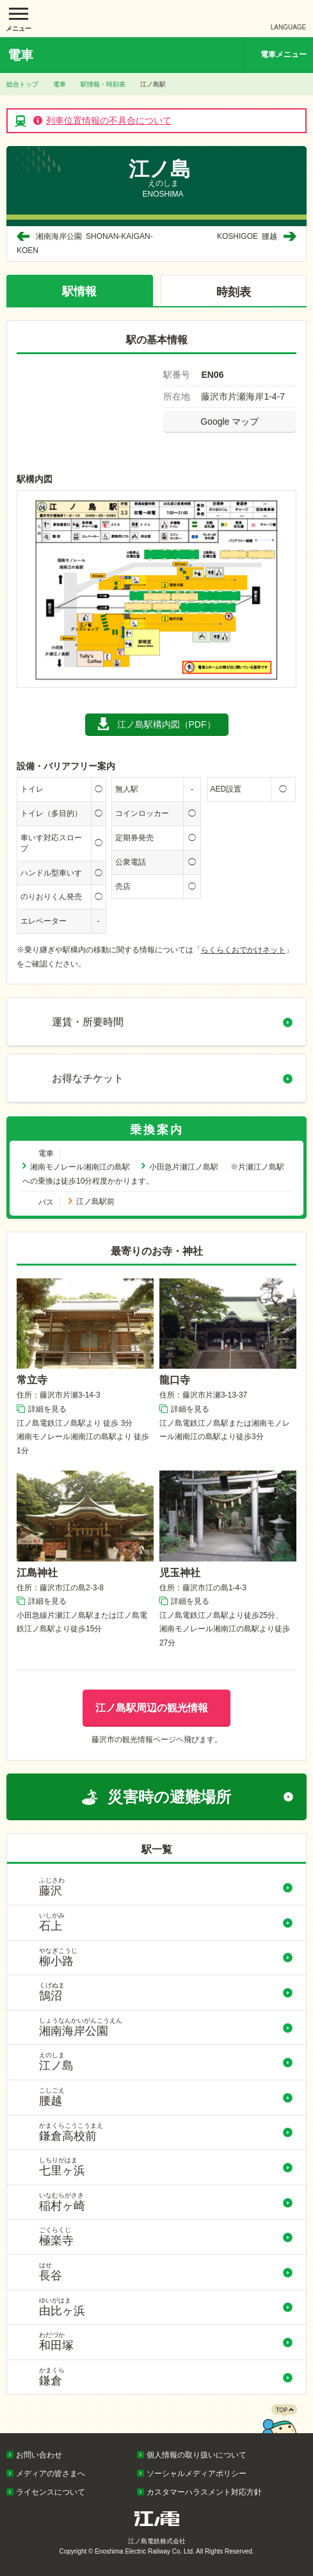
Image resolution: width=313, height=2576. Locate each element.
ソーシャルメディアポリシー (196, 2473)
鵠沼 (166, 1992)
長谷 (166, 2272)
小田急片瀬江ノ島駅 (183, 1166)
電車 (59, 84)
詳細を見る (47, 1409)
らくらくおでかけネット (243, 949)
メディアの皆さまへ (50, 2473)
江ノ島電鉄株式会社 (156, 18)
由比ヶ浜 (166, 2307)
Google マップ (229, 421)
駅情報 (79, 291)
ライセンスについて (50, 2492)
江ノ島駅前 (95, 1201)
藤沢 (166, 1887)
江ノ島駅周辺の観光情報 (151, 1707)
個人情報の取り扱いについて (196, 2454)
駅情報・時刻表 (103, 84)
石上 (166, 1922)
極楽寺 (166, 2236)
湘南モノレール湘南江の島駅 (80, 1166)
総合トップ (22, 84)
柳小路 (166, 1957)
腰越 (247, 236)
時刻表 (233, 292)
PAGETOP (279, 2430)
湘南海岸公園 (166, 2027)
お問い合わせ (39, 2454)
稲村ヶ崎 (166, 2202)
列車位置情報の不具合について (109, 120)
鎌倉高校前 (166, 2132)
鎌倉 (166, 2377)
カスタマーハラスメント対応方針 (204, 2492)
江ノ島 (166, 2061)
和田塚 (166, 2341)
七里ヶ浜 (166, 2166)
